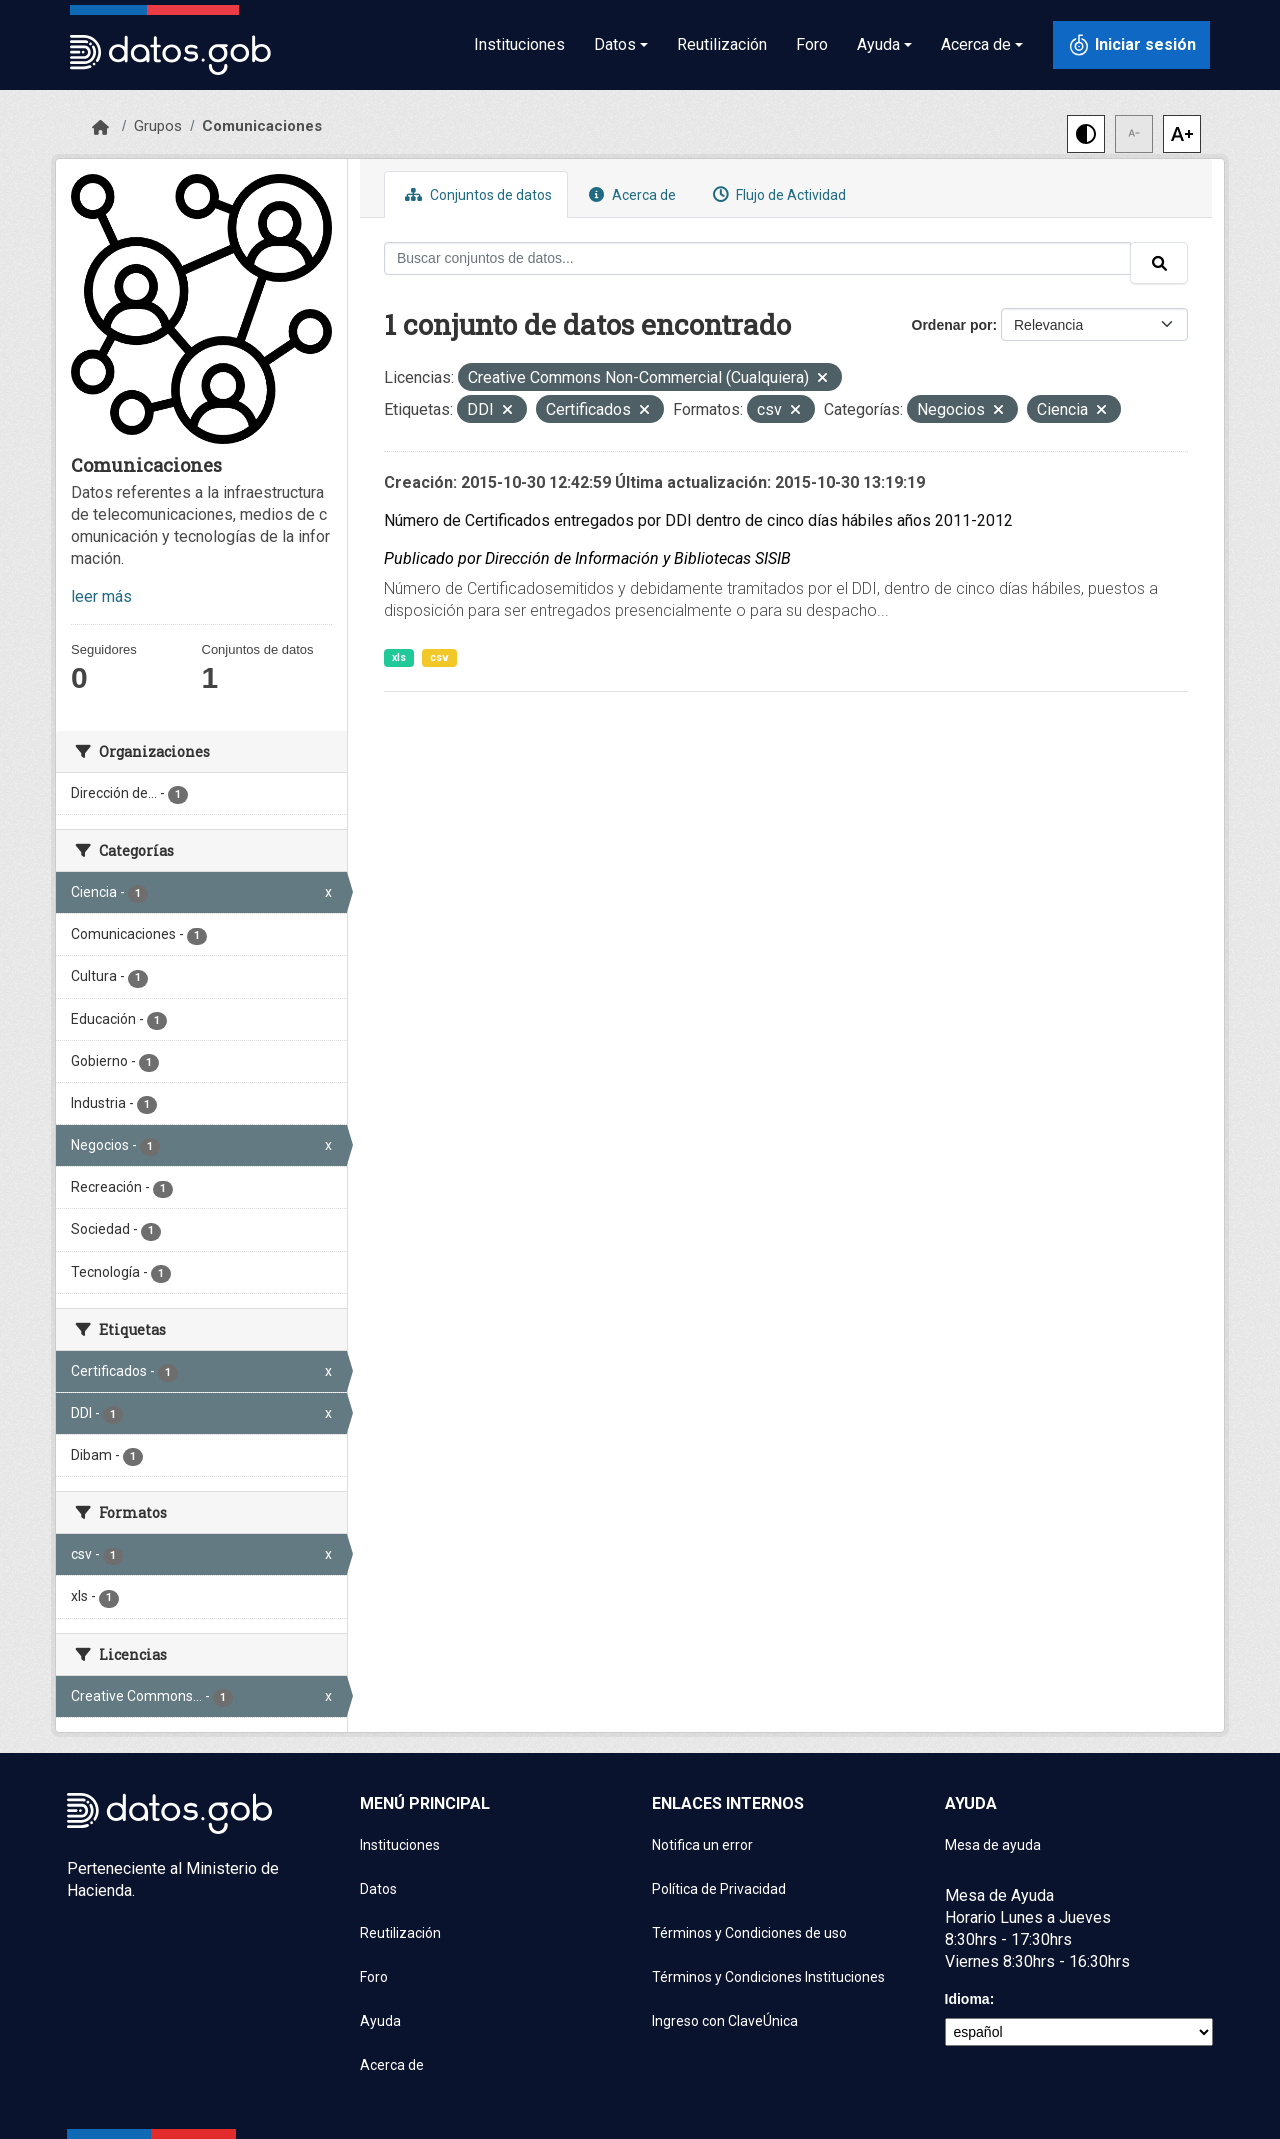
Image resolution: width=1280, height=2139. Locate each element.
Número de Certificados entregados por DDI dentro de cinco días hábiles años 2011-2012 (698, 520)
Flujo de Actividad (777, 194)
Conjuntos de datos (476, 194)
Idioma (967, 1999)
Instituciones (519, 44)
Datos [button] (615, 44)
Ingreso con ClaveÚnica (725, 2021)
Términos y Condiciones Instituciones (768, 1977)
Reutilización (722, 44)
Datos (378, 1889)
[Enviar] (1159, 263)
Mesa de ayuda (993, 1845)
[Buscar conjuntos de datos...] (757, 258)
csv (439, 657)
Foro (812, 44)
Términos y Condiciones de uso (749, 1933)
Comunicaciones (262, 126)
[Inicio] (100, 128)
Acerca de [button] (976, 44)
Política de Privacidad (719, 1889)
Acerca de (630, 194)
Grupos (158, 126)
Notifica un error (702, 1845)
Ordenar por (952, 325)
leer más (101, 596)
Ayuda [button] (878, 44)
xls (399, 657)
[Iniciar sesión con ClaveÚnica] (1131, 45)
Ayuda (380, 2021)
